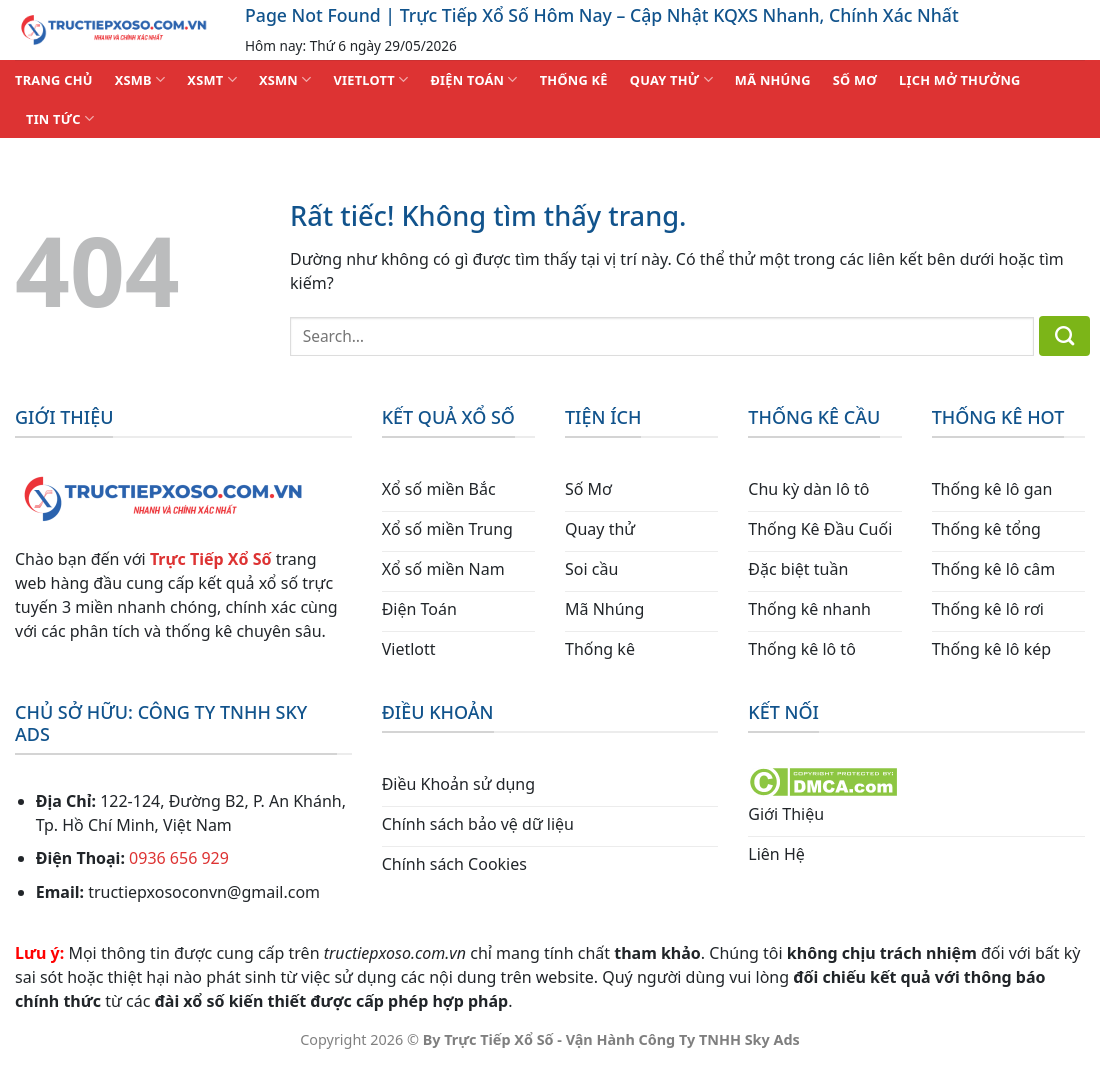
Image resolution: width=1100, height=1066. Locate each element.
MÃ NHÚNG (773, 80)
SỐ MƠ (855, 80)
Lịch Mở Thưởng (960, 80)
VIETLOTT (370, 79)
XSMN (285, 79)
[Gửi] (1064, 336)
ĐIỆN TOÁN (473, 79)
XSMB (140, 79)
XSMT (212, 79)
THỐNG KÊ (574, 80)
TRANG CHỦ (54, 80)
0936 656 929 (179, 858)
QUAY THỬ (671, 79)
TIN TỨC (60, 118)
